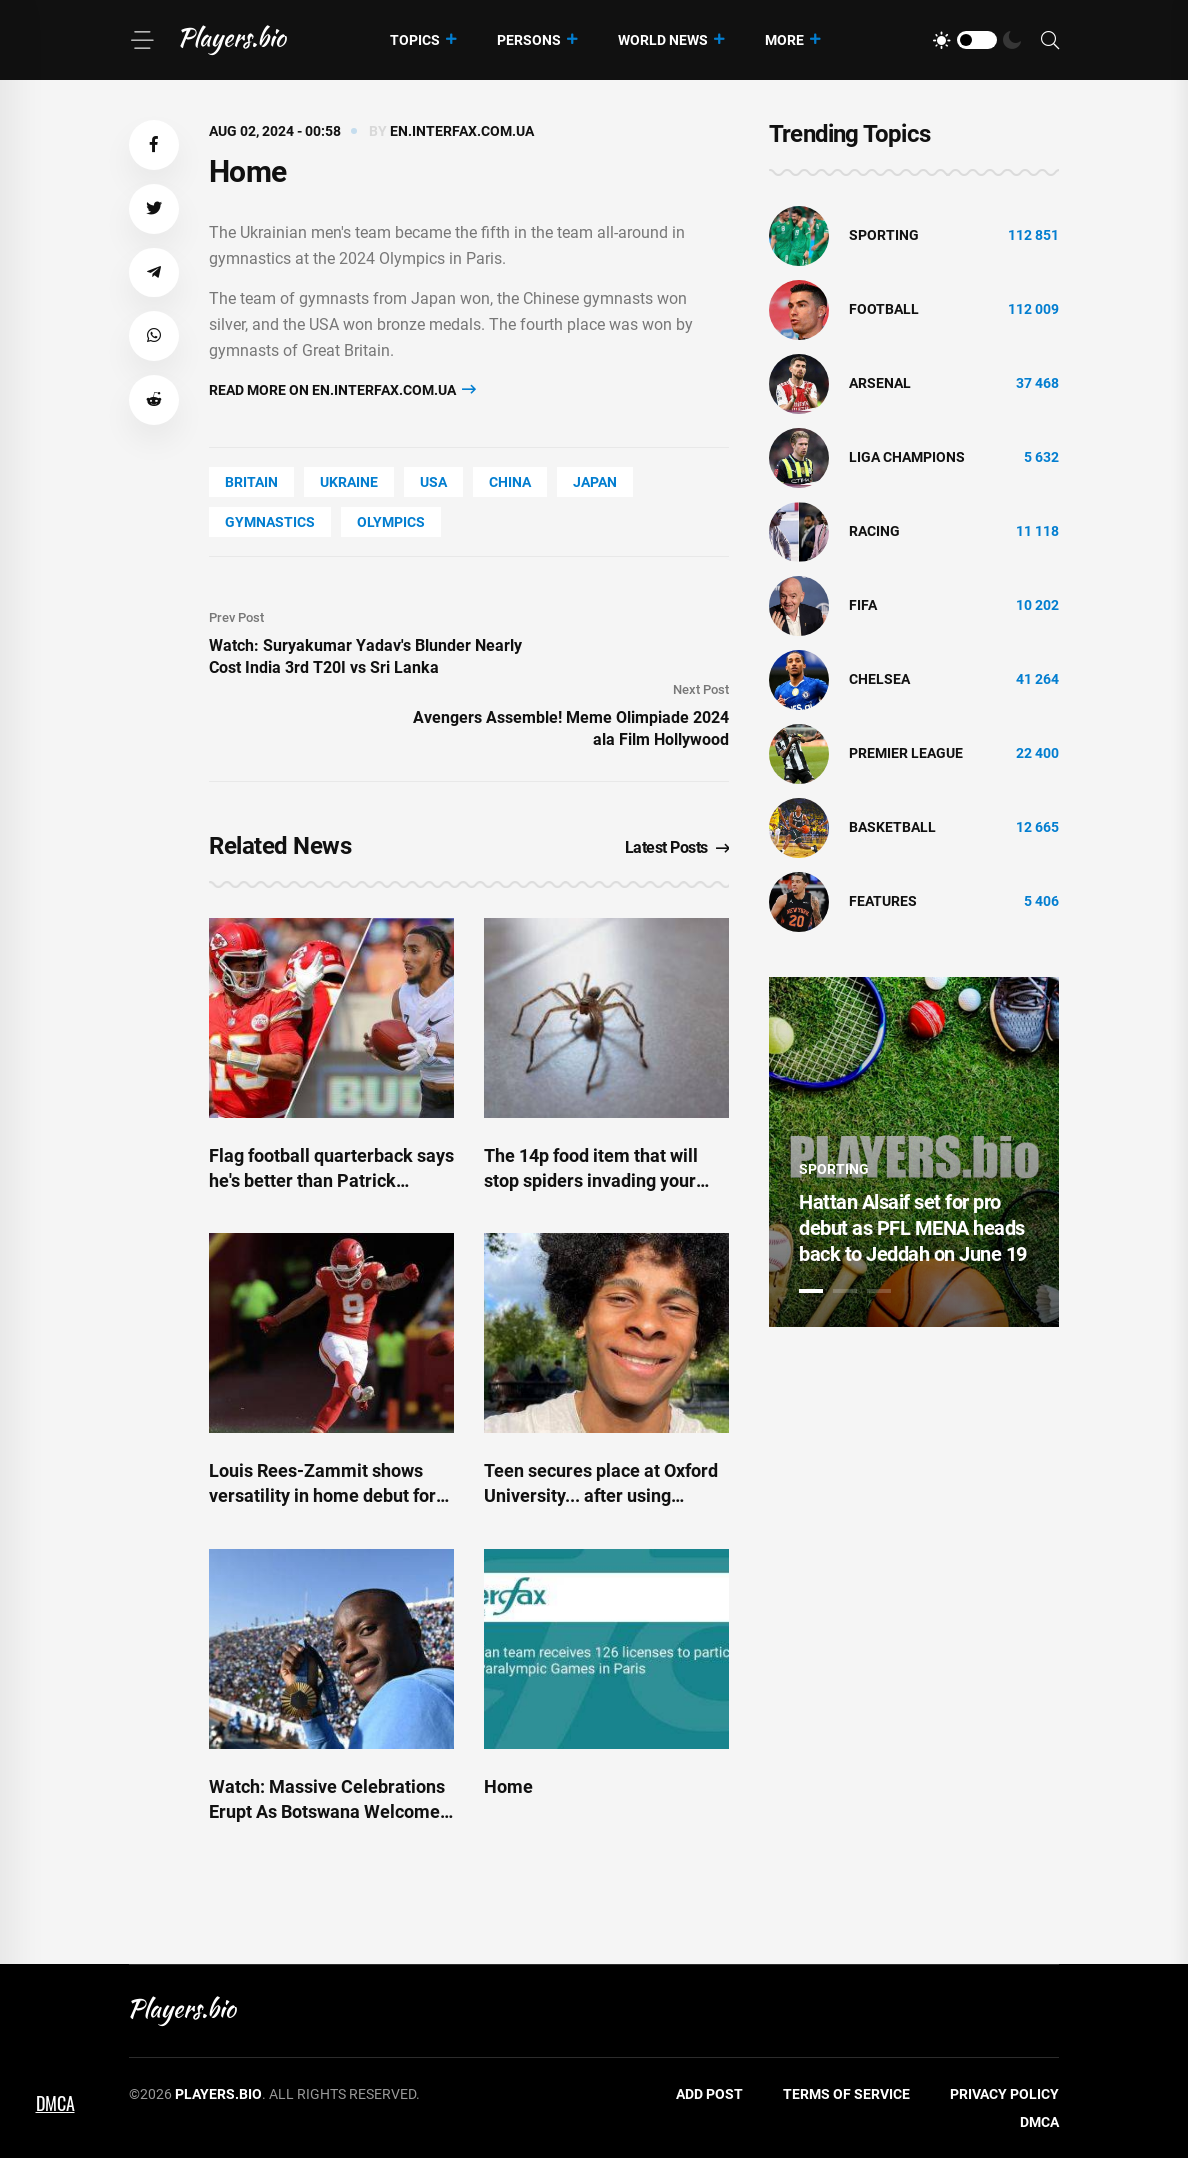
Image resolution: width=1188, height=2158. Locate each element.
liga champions (907, 457)
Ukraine (349, 482)
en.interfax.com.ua (462, 131)
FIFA (863, 605)
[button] (154, 145)
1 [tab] (811, 1291)
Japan (595, 482)
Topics (415, 40)
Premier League (906, 753)
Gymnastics (270, 522)
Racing (874, 531)
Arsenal (880, 383)
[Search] (1050, 40)
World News (663, 40)
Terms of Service (846, 2094)
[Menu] (142, 40)
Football (884, 309)
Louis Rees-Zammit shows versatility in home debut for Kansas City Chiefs (322, 1495)
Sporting (884, 235)
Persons (529, 40)
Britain (251, 482)
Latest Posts (677, 847)
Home (508, 1786)
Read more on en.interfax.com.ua (342, 389)
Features (883, 901)
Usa (433, 482)
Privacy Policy (1004, 2094)
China (510, 482)
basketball (892, 827)
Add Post (709, 2094)
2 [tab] (845, 1291)
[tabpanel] (914, 1152)
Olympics (391, 522)
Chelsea (879, 679)
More (784, 40)
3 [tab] (879, 1291)
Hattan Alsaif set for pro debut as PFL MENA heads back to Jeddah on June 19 (913, 1228)
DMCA (1039, 2122)
